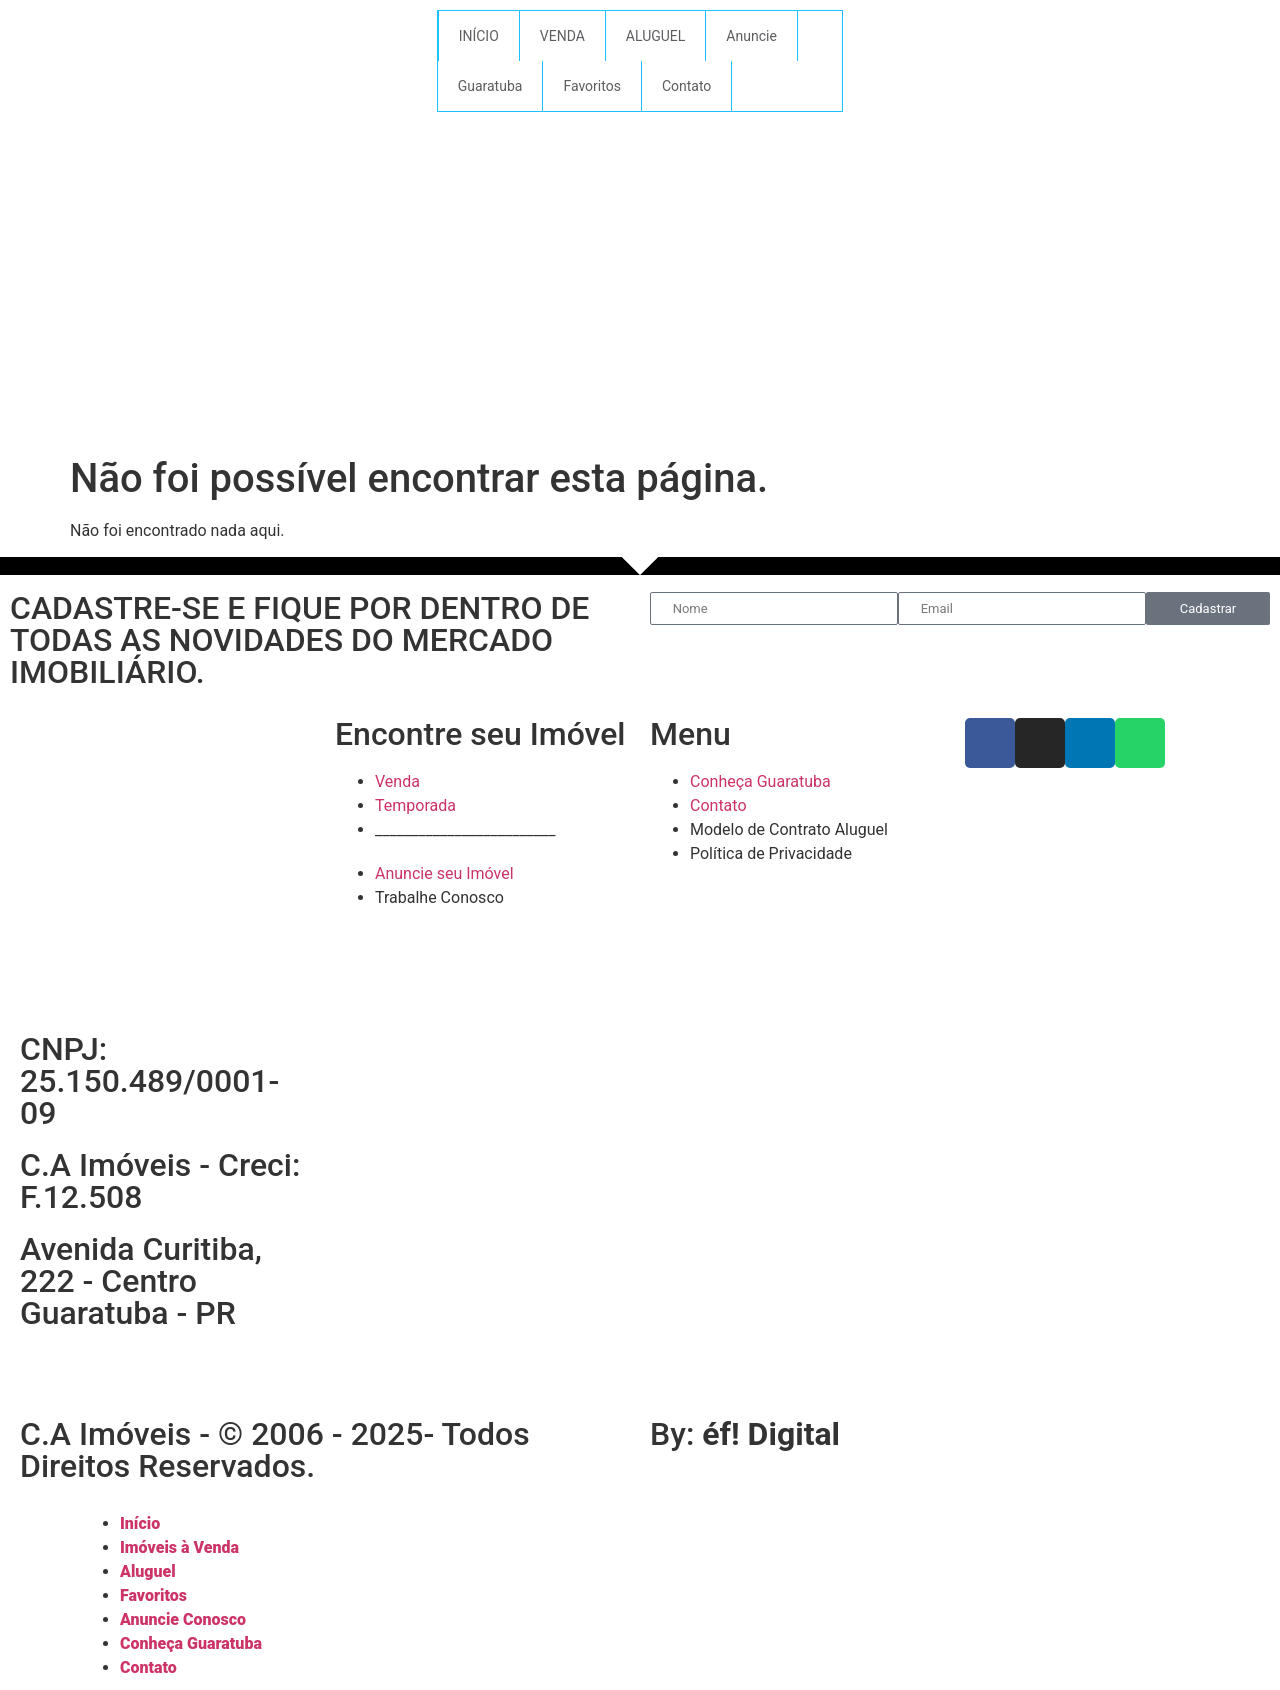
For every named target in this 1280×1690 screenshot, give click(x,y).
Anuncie (751, 36)
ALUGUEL (656, 36)
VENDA (562, 36)
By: (745, 1434)
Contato (686, 86)
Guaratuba (490, 86)
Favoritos (591, 86)
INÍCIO (479, 36)
